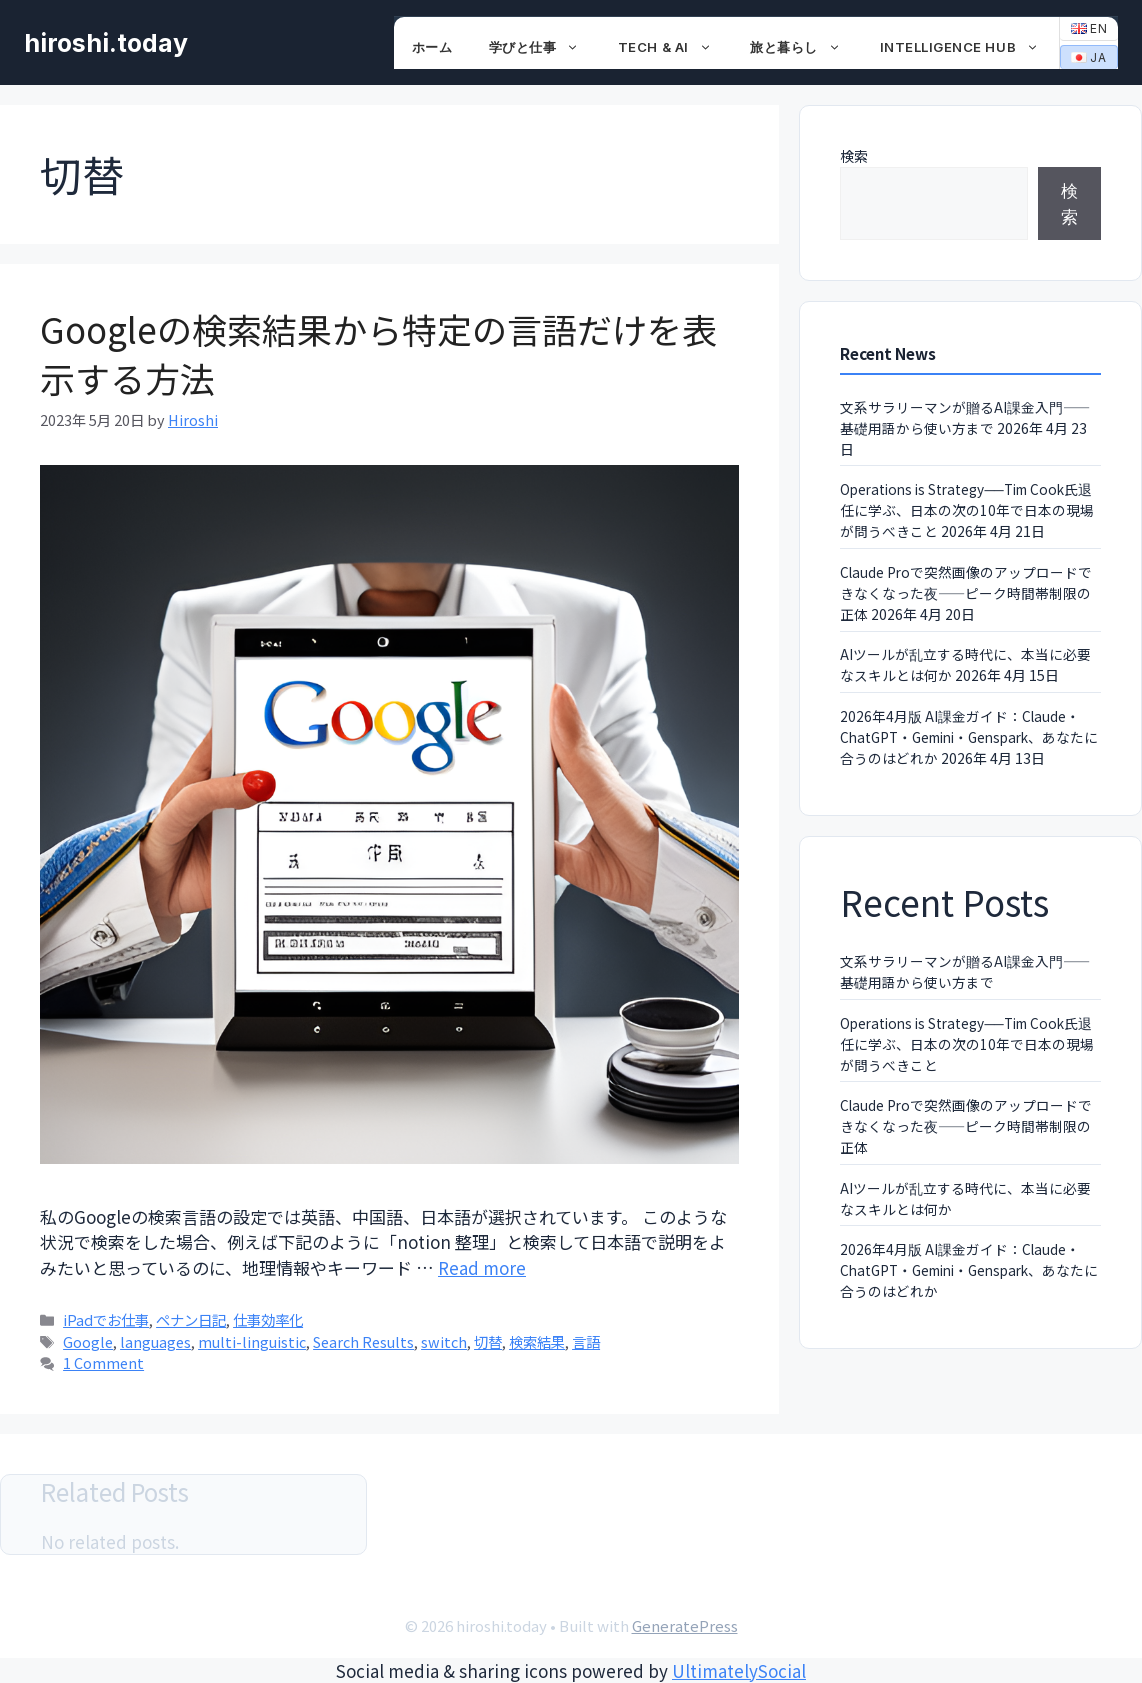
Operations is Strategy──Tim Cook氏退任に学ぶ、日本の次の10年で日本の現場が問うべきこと (967, 510)
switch (444, 1341)
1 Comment (103, 1362)
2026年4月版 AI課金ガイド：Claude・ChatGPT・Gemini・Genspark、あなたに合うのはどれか (969, 737)
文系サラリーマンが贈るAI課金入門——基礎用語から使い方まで (965, 417)
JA (1089, 57)
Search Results (363, 1341)
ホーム (432, 47)
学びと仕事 (544, 47)
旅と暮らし (805, 47)
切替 (488, 1341)
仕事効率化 (268, 1319)
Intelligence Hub (970, 47)
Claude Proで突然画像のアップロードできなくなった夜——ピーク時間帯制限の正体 (966, 593)
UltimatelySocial (739, 1670)
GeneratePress (685, 1625)
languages (155, 1341)
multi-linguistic (252, 1341)
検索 (854, 156)
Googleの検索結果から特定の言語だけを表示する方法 (378, 353)
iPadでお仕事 (106, 1319)
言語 (586, 1341)
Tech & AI (675, 47)
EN (1089, 28)
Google (88, 1341)
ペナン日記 (191, 1319)
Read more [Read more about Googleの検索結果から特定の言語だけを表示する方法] (482, 1267)
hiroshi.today (106, 43)
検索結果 (537, 1341)
